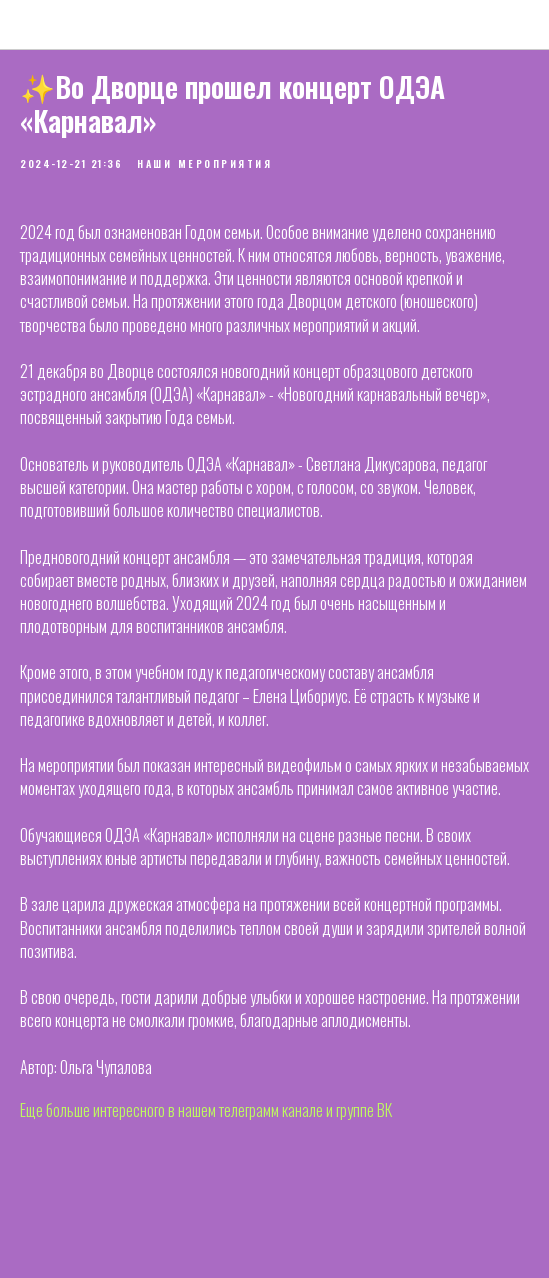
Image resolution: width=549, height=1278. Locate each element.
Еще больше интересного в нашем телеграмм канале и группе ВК (206, 1110)
